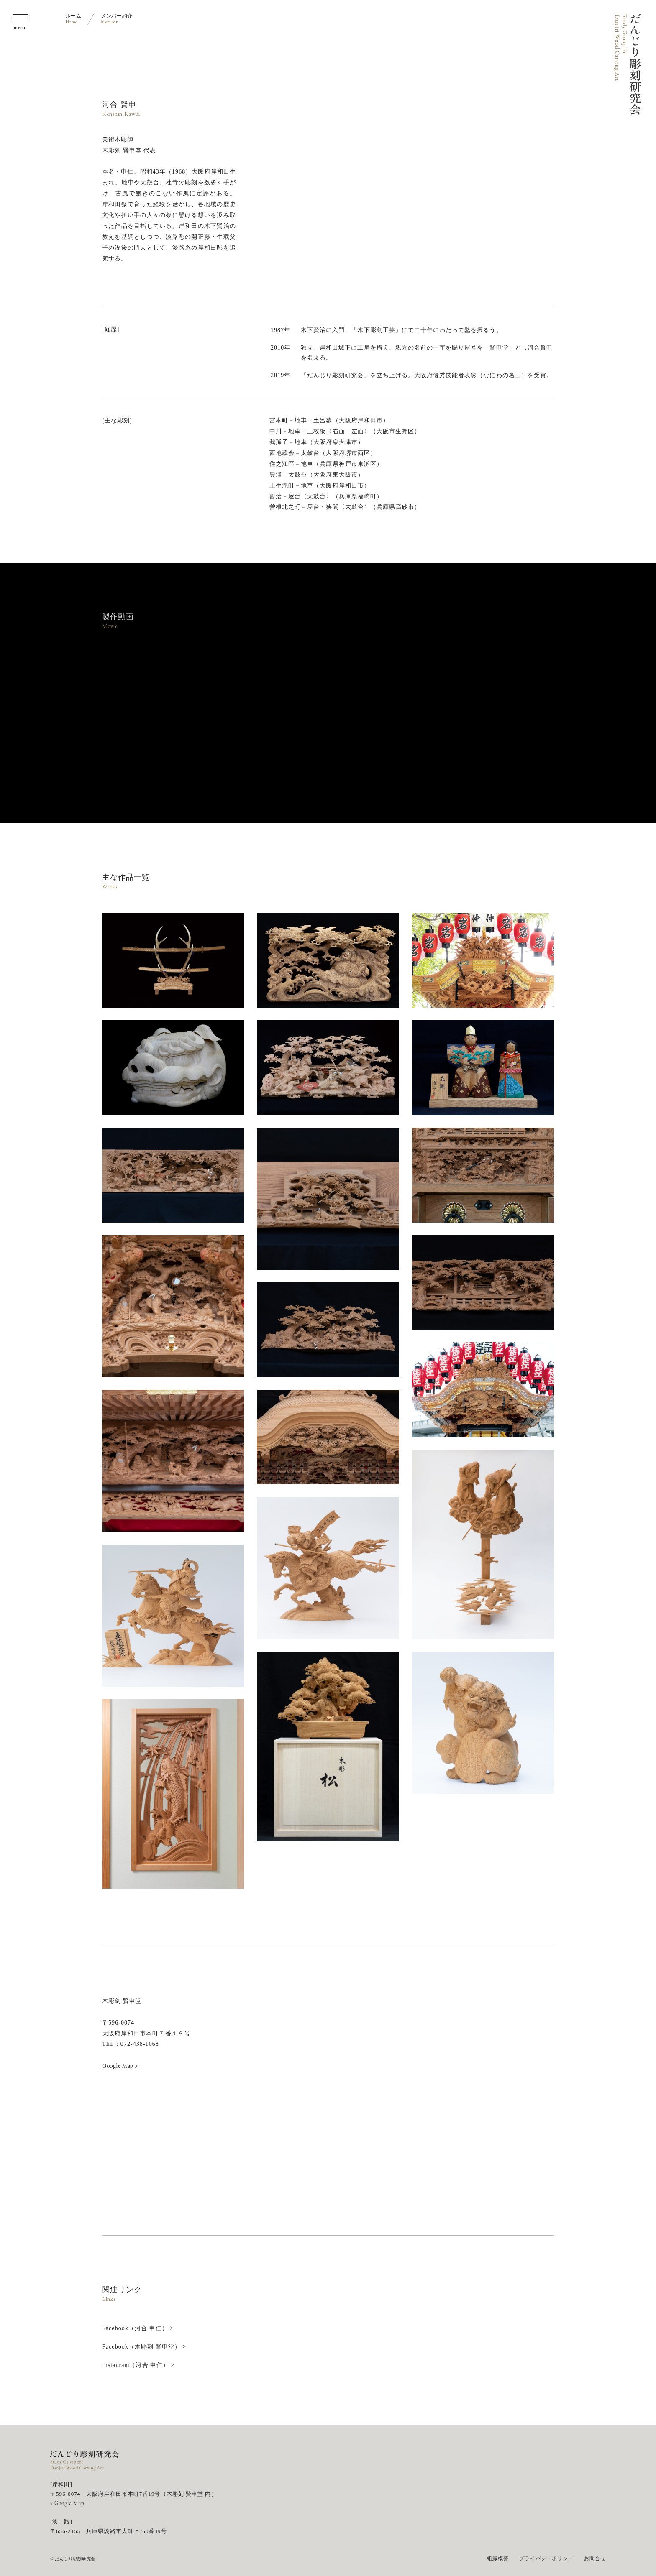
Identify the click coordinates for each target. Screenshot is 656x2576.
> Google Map (67, 2503)
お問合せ (595, 2558)
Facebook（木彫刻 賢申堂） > (144, 2347)
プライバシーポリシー (546, 2558)
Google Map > (120, 2065)
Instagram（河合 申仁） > (138, 2365)
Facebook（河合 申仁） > (138, 2328)
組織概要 (498, 2558)
